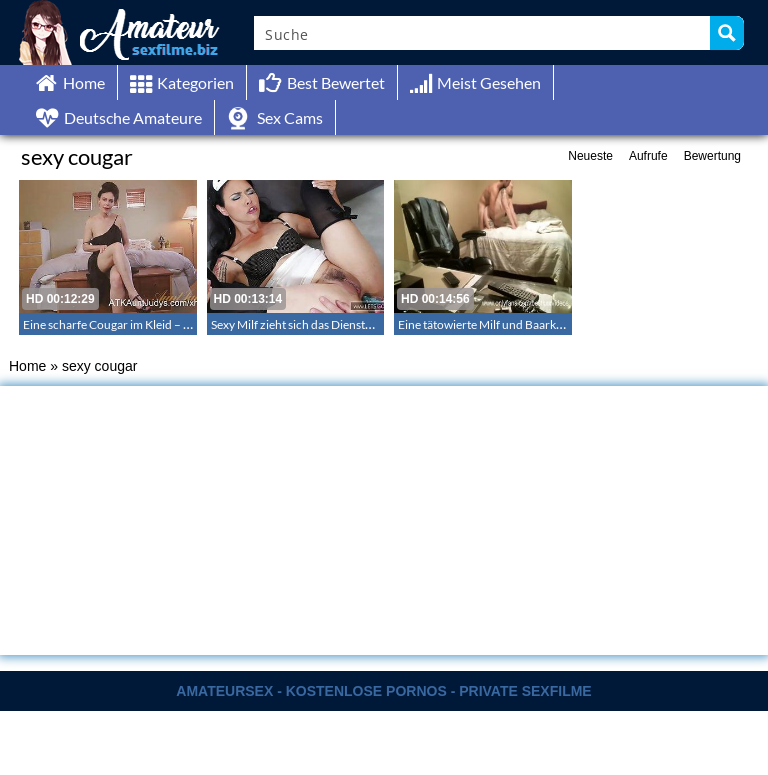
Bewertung (712, 156)
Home (27, 366)
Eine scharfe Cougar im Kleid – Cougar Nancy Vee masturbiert (183, 324)
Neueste (590, 156)
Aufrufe (648, 156)
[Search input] (483, 33)
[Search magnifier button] (727, 33)
